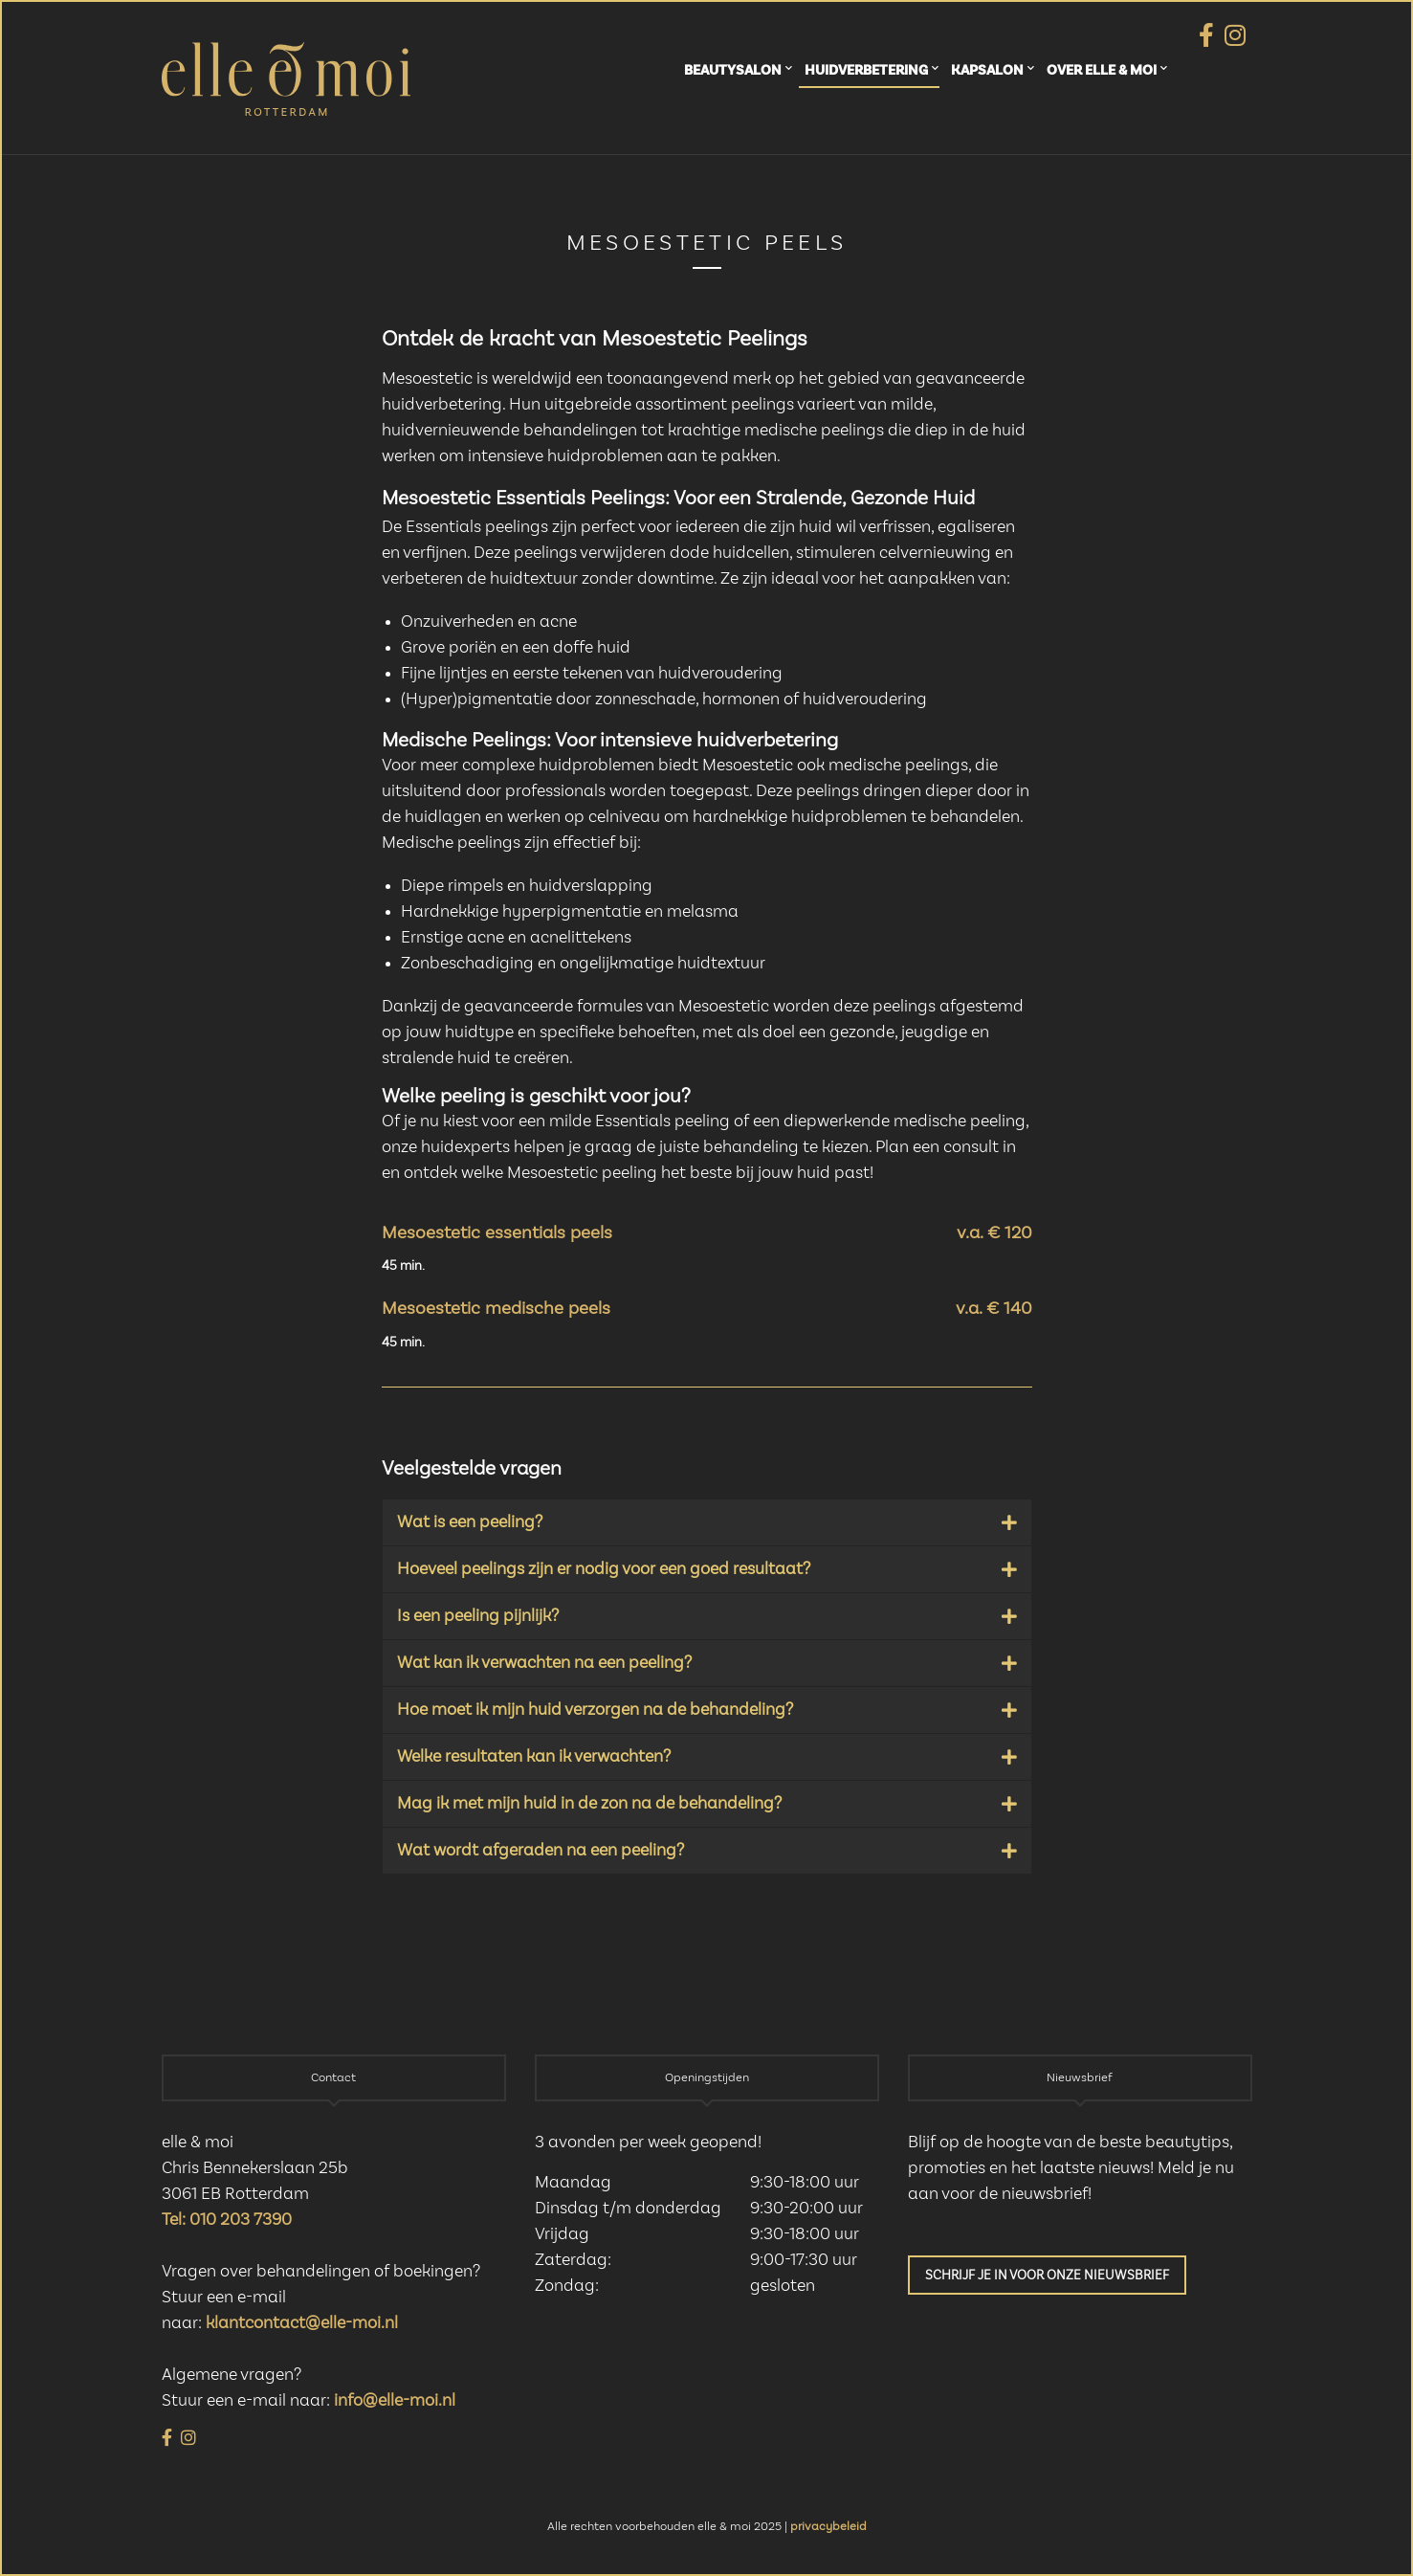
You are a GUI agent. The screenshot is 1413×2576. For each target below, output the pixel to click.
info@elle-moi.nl (394, 2400)
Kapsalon (987, 70)
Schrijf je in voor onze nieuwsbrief (1047, 2275)
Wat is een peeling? (469, 1522)
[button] (707, 1522)
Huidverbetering (866, 70)
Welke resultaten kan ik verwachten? (534, 1756)
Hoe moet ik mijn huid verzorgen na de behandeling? (595, 1710)
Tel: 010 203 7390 (227, 2220)
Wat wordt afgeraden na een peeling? (540, 1850)
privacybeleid (828, 2526)
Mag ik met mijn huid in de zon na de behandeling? (589, 1803)
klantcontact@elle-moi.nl (302, 2323)
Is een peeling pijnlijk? (478, 1616)
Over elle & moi (1102, 70)
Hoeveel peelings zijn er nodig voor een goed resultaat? (603, 1569)
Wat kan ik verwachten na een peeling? (544, 1663)
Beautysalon (733, 70)
